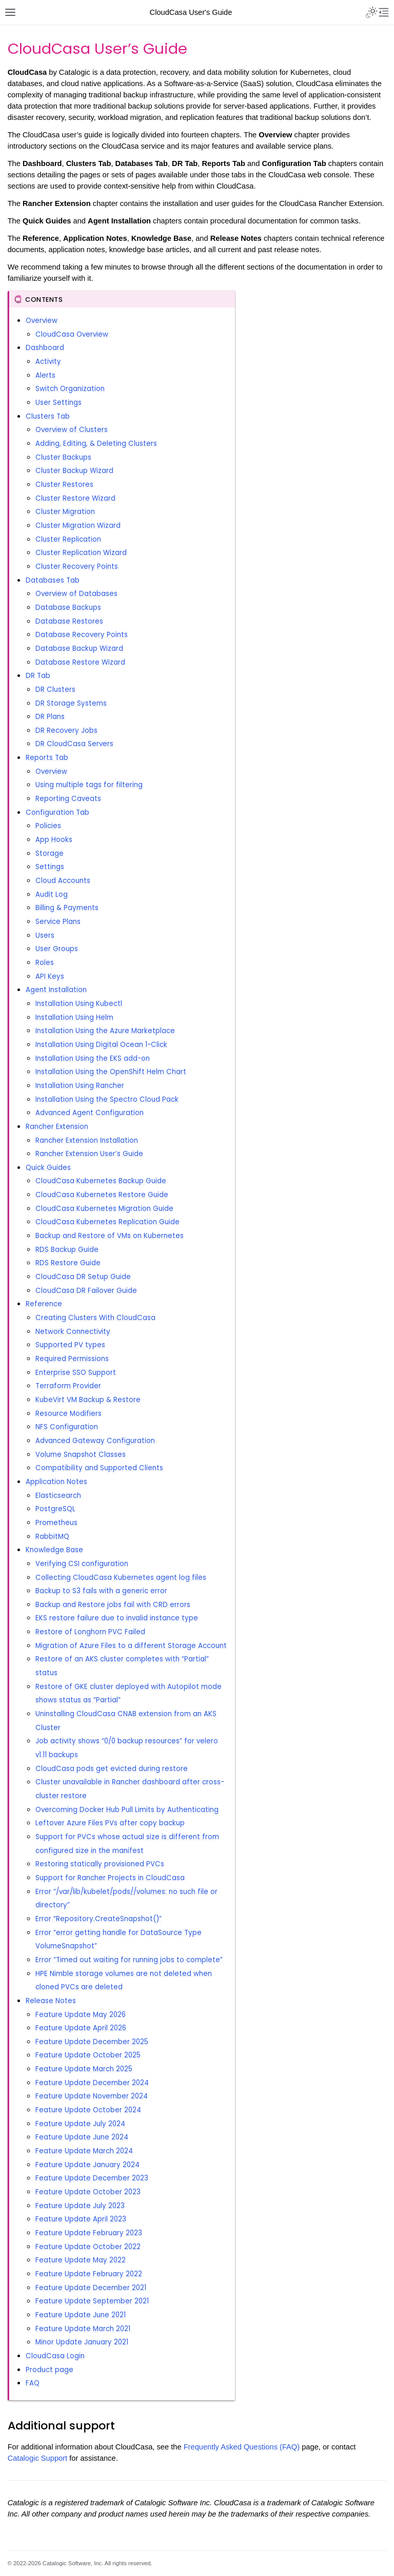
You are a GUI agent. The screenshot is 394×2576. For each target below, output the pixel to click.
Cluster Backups (63, 457)
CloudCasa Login (55, 2356)
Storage (49, 853)
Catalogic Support (38, 2458)
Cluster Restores (64, 484)
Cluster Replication (68, 539)
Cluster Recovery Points (76, 566)
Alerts (45, 375)
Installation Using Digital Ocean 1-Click (101, 1044)
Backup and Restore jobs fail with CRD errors (112, 1605)
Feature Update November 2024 (91, 2096)
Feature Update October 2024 (88, 2110)
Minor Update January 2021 (81, 2342)
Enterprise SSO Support (75, 1372)
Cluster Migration (65, 512)
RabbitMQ (52, 1536)
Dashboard (45, 348)
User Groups (56, 949)
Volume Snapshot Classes (80, 1454)
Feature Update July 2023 (80, 2206)
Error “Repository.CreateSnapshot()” (98, 1919)
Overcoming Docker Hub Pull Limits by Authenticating (127, 1810)
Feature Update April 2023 (80, 2219)
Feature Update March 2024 (84, 2151)
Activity (48, 361)
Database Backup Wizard (79, 648)
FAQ (33, 2383)
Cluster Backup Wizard (74, 471)
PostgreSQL (55, 1509)
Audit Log (51, 894)
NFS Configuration (66, 1427)
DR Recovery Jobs (66, 730)
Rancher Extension (57, 1126)
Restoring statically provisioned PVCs (99, 1864)
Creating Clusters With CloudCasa (95, 1318)
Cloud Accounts (62, 880)
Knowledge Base (54, 1550)
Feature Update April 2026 (80, 2028)
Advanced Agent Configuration (89, 1113)
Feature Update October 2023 (88, 2192)
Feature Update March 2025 (83, 2069)
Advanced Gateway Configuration (95, 1441)
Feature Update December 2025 (91, 2042)
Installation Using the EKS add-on (92, 1058)
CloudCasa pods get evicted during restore (111, 1769)
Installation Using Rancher (79, 1085)
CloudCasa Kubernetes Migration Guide (104, 1208)
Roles (44, 962)
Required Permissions (72, 1359)
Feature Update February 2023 (88, 2233)
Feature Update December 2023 (91, 2178)
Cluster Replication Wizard (81, 553)
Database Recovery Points (81, 635)
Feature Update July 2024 (80, 2124)
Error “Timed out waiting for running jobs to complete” (129, 1960)
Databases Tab (53, 580)
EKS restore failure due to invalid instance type (116, 1618)
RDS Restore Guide (68, 1263)
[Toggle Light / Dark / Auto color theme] (371, 12)
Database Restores (69, 621)
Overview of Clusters (71, 430)
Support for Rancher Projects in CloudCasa (110, 1878)
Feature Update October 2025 (88, 2055)
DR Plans (50, 717)
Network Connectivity (72, 1331)
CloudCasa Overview (71, 334)
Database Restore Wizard (80, 662)
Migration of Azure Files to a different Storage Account (131, 1646)
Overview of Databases (76, 594)
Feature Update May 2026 (80, 2014)
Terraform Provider (68, 1386)
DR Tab (38, 676)
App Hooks (53, 839)
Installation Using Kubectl (78, 1003)
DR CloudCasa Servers (74, 744)
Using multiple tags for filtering (89, 785)
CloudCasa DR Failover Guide (86, 1290)
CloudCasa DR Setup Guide (83, 1277)
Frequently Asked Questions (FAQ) (242, 2447)
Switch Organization (70, 389)
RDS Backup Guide (66, 1249)
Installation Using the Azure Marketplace (105, 1031)
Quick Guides (48, 1167)
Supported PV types (70, 1345)
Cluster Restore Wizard (75, 498)
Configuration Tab (57, 812)
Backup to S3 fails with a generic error (101, 1591)
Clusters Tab (48, 416)
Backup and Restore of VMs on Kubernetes (109, 1236)
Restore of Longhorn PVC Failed (90, 1632)
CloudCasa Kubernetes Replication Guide (107, 1222)
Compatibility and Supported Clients (99, 1468)
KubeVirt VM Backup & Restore (88, 1400)
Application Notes (56, 1482)
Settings (49, 867)
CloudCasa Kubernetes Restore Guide (101, 1195)
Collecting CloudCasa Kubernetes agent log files (120, 1577)
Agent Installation (56, 990)
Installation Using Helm (74, 1017)
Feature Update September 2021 (92, 2301)
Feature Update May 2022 (80, 2260)
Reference (44, 1304)
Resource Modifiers (68, 1413)
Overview (41, 320)
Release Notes (51, 2001)
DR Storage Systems (71, 703)
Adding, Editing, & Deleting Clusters (96, 443)
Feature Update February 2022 (88, 2274)
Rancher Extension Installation (86, 1140)
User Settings (58, 402)
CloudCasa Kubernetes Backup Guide (100, 1181)
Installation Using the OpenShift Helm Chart (110, 1072)
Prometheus (56, 1523)
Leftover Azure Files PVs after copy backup (110, 1823)
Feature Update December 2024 (92, 2083)
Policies (48, 826)
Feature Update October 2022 (88, 2247)
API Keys (49, 976)
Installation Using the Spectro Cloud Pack (107, 1099)
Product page (49, 2370)
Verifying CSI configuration (81, 1564)
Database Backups (68, 607)
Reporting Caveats (68, 798)
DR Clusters (55, 689)
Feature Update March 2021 (82, 2329)
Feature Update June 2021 (80, 2315)
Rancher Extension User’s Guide (89, 1154)
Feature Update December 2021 (90, 2288)
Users (44, 935)
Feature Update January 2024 (87, 2165)
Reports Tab (47, 758)
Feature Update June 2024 (81, 2137)
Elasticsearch (58, 1495)
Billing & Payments (66, 908)
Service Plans (58, 921)
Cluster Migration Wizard (78, 525)
